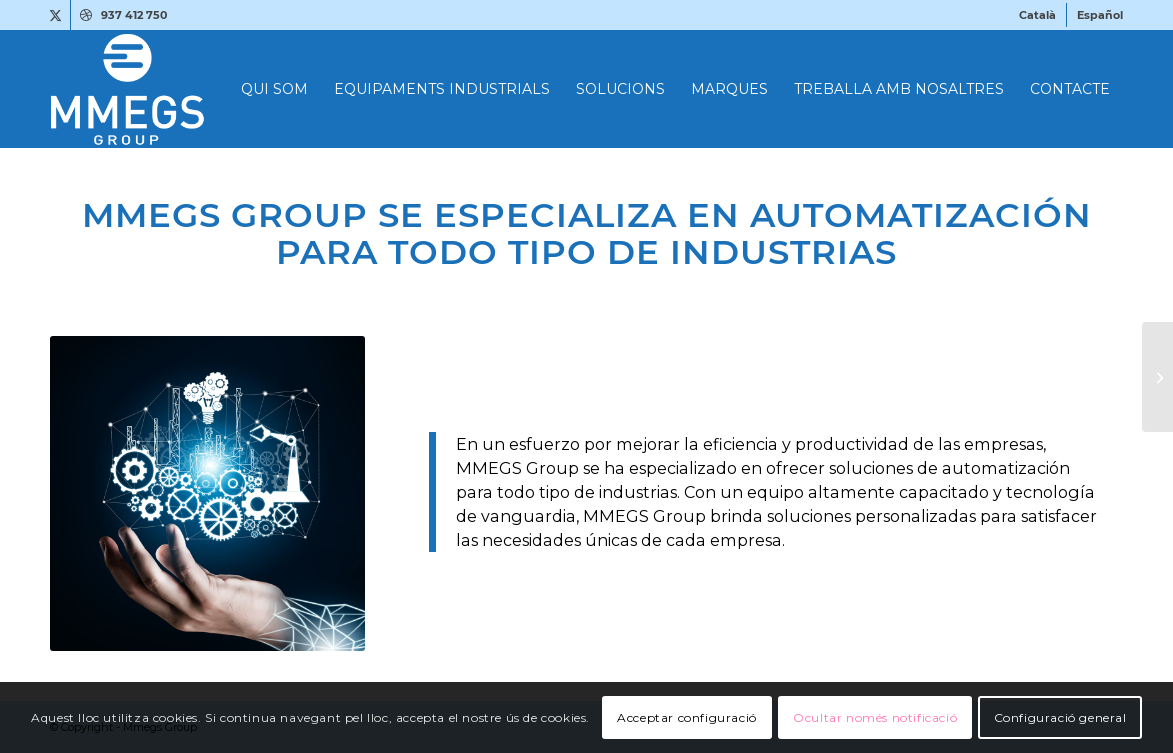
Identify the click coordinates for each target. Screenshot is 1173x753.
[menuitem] (1038, 15)
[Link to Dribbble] (86, 15)
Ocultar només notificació (875, 717)
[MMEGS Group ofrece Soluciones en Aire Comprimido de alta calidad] (1157, 377)
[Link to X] (55, 15)
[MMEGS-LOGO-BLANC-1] (224, 89)
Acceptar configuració (687, 717)
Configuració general (1060, 717)
